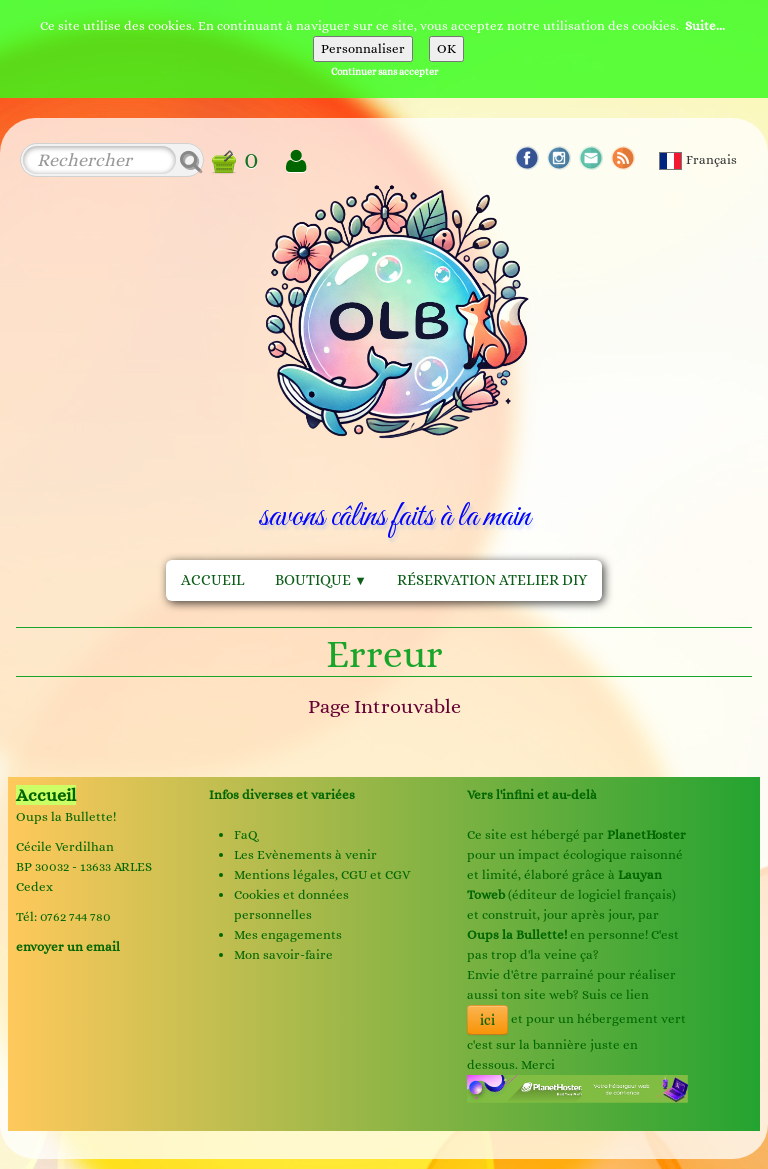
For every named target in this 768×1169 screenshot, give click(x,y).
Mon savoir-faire (283, 954)
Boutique (321, 580)
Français (699, 159)
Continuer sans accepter (384, 71)
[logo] (394, 362)
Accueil (213, 580)
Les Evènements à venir (305, 854)
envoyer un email (68, 946)
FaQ (246, 834)
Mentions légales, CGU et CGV (322, 874)
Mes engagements (288, 934)
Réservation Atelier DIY (492, 580)
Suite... (705, 25)
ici (487, 1020)
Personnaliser (363, 48)
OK (446, 48)
